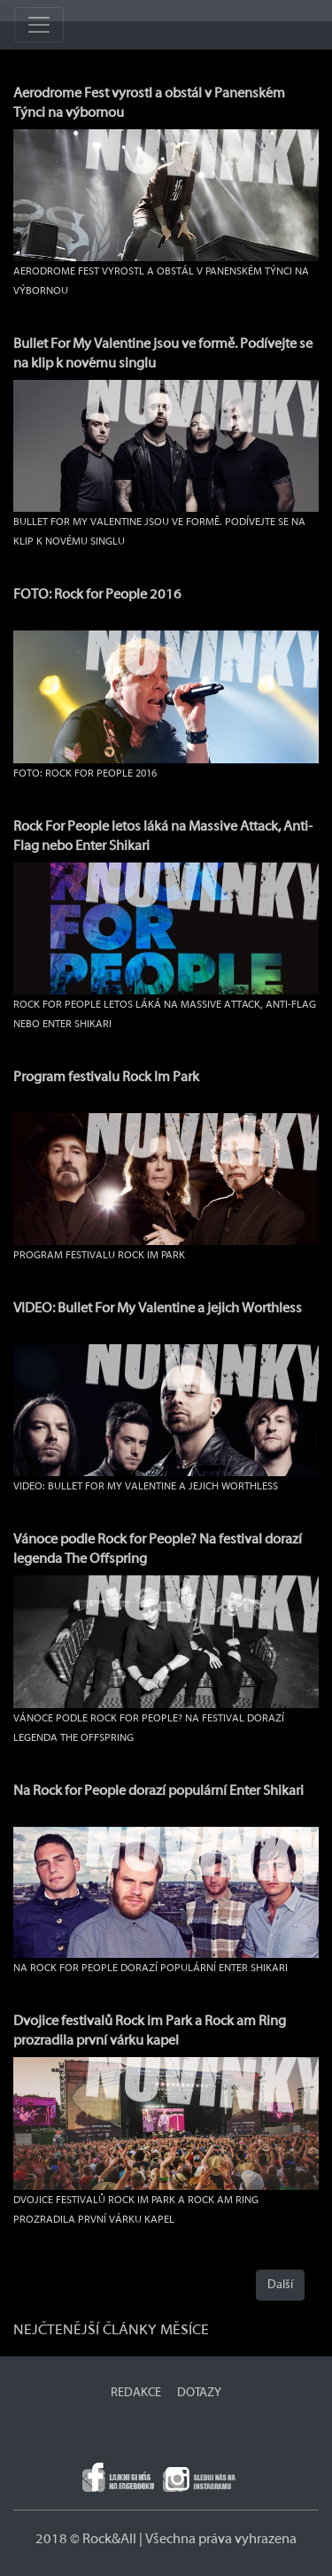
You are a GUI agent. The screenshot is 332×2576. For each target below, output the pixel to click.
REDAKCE (136, 2393)
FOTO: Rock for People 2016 (97, 594)
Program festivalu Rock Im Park (106, 1077)
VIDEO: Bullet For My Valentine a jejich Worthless (157, 1308)
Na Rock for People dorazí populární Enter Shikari (158, 1791)
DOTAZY (199, 2393)
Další (280, 2285)
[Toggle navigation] (39, 25)
